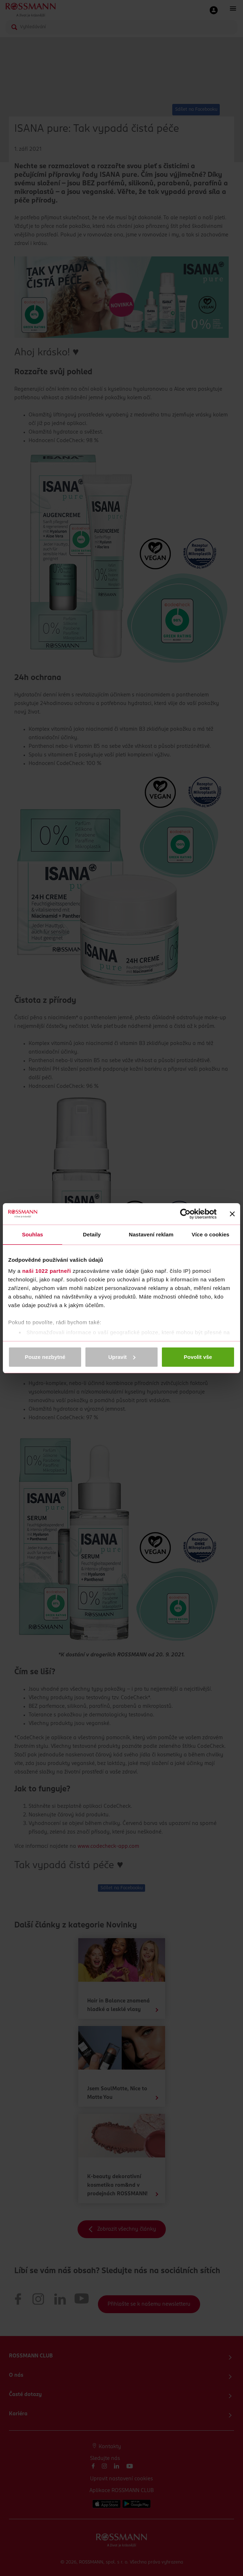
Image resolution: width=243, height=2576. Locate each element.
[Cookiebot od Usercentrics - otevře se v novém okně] (185, 1214)
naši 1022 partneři (46, 1271)
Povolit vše (198, 1357)
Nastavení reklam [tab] (151, 1234)
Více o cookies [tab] (210, 1234)
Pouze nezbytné (45, 1357)
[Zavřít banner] (232, 1213)
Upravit (121, 1357)
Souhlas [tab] (32, 1234)
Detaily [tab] (92, 1234)
